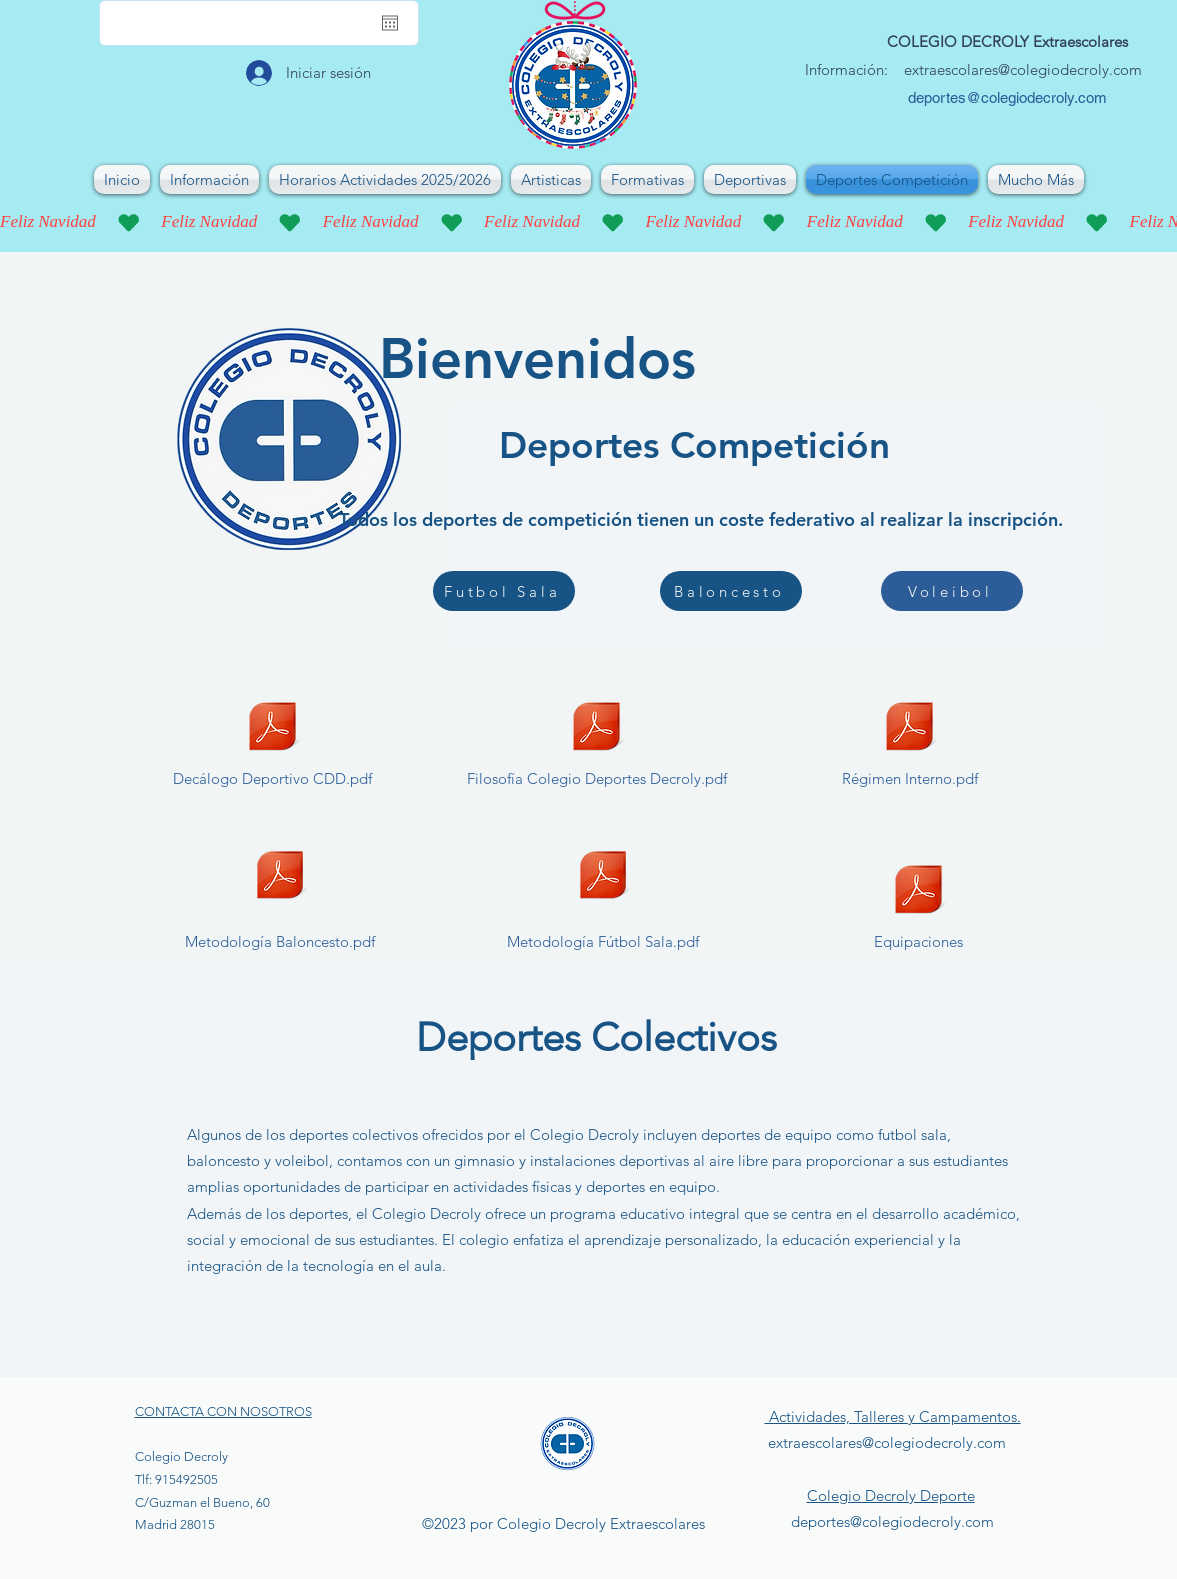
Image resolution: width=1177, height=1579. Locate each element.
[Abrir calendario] (390, 23)
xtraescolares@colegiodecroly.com (1027, 69)
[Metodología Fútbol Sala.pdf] (603, 891)
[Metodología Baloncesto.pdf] (280, 891)
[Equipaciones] (918, 905)
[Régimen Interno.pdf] (910, 742)
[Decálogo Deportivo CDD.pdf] (272, 742)
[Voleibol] (952, 591)
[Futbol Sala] (504, 591)
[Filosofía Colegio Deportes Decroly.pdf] (597, 742)
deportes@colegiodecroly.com (1007, 97)
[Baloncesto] (731, 591)
